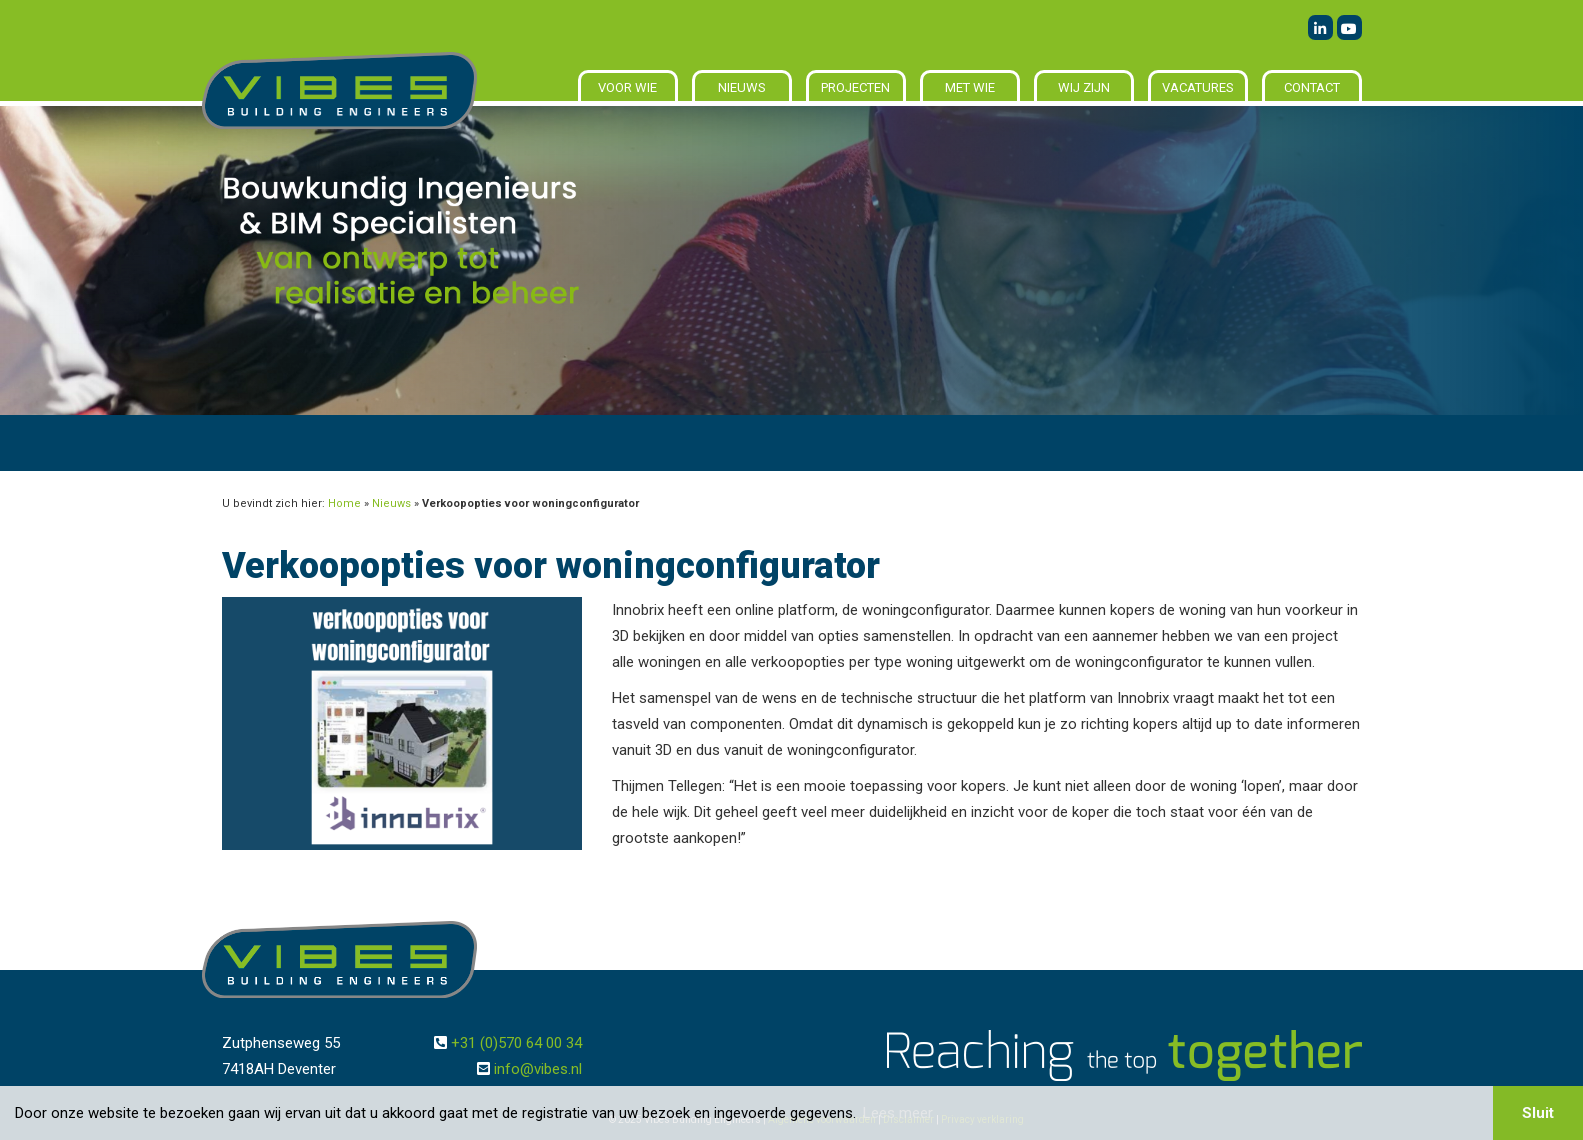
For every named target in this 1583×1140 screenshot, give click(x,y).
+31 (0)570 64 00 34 (516, 1043)
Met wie (970, 87)
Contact (1312, 87)
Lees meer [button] (898, 1113)
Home (344, 503)
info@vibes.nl (538, 1069)
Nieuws (742, 87)
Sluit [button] (1538, 1113)
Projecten (855, 87)
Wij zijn (1084, 87)
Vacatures (1198, 87)
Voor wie (627, 87)
